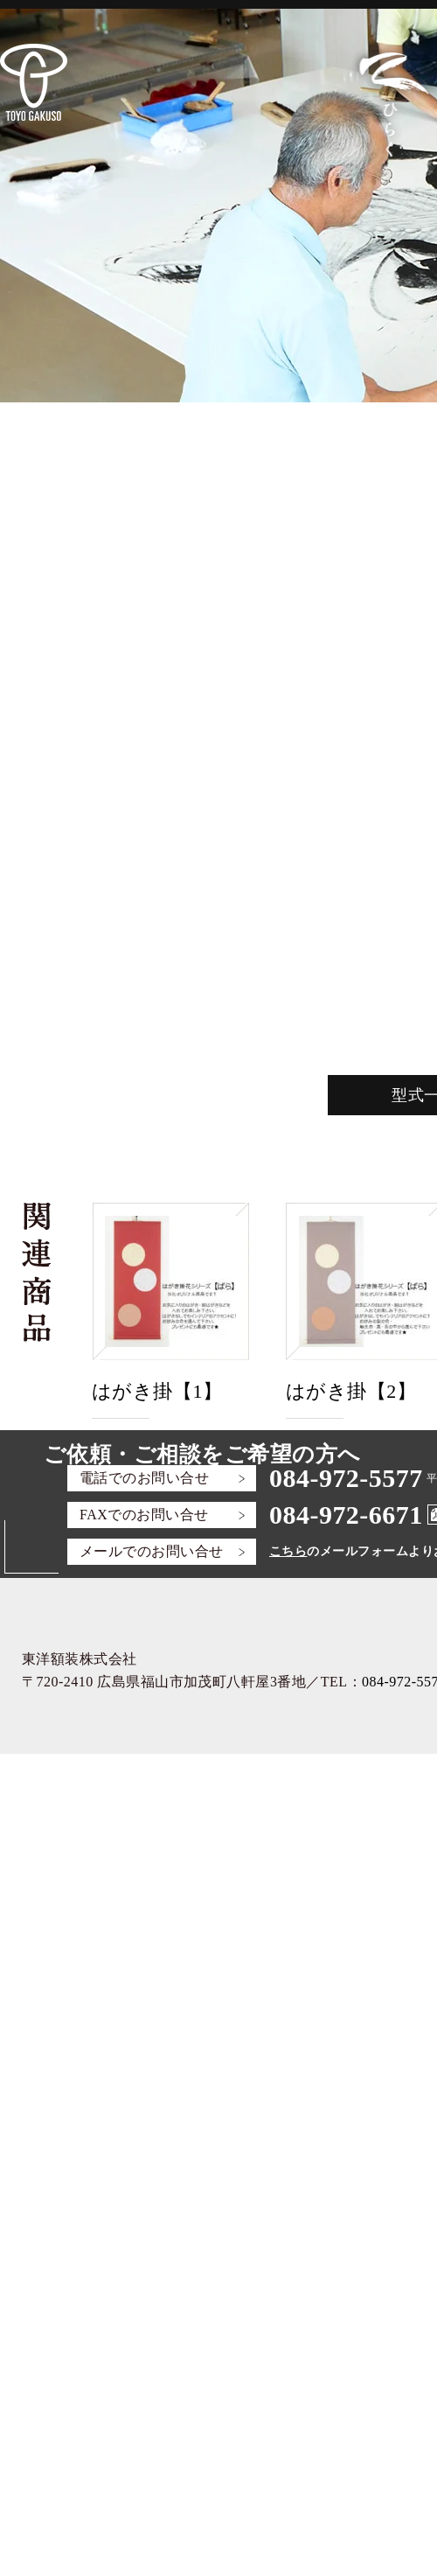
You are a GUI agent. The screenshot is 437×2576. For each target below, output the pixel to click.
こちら (288, 1551)
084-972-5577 (346, 1477)
